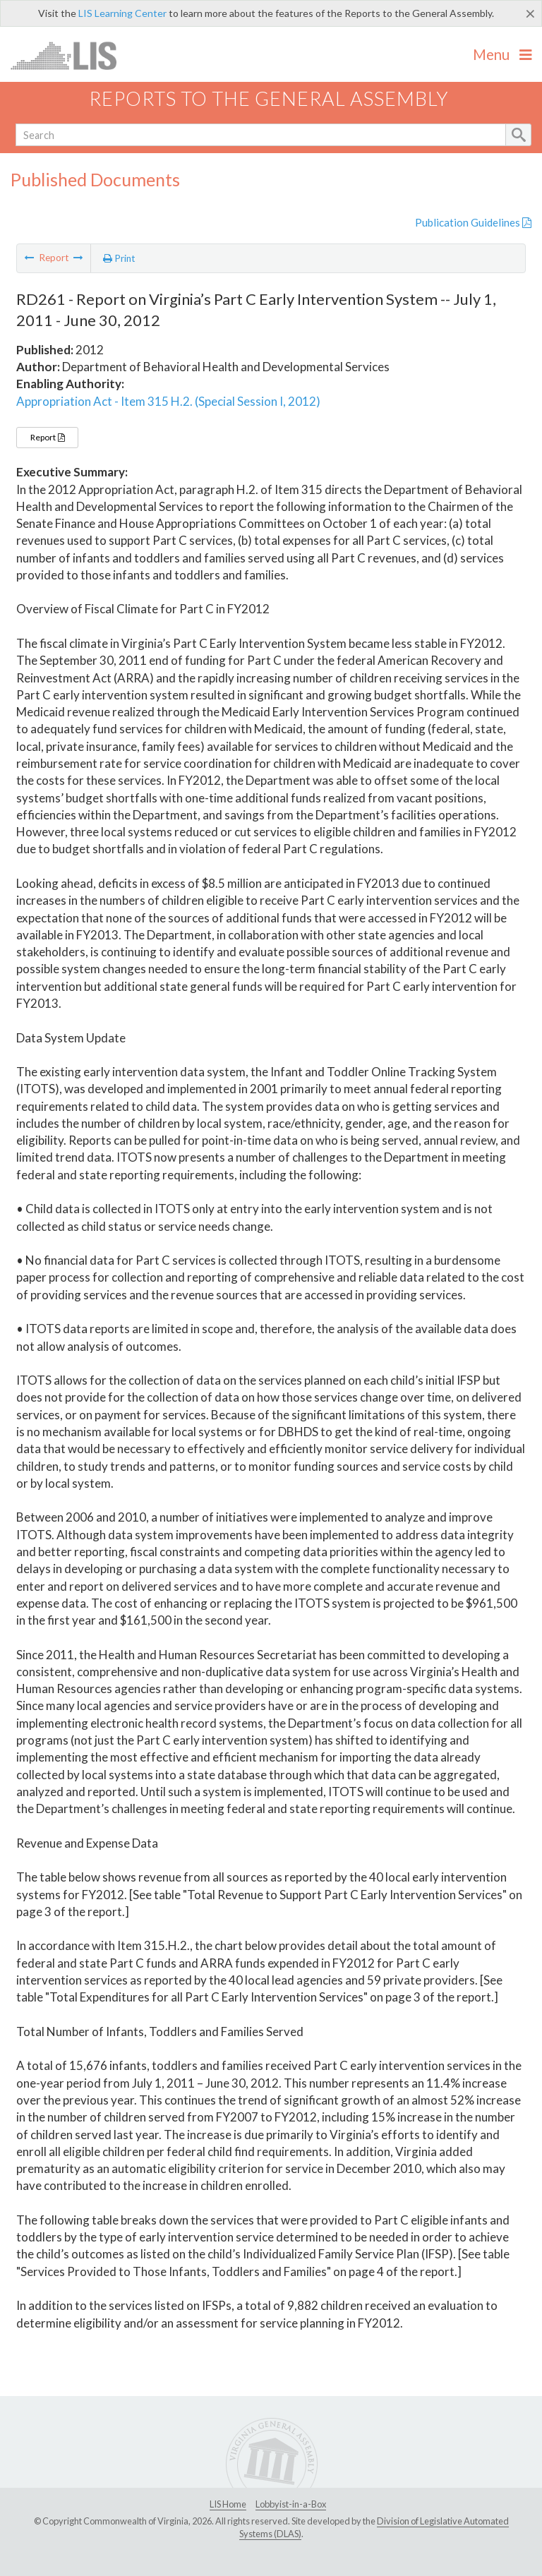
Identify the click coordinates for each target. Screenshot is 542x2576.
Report (47, 437)
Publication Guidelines (473, 222)
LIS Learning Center (122, 13)
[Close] (530, 13)
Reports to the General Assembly (269, 98)
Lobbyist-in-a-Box (290, 2504)
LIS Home (228, 2504)
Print (119, 258)
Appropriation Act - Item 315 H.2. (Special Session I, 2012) (168, 401)
